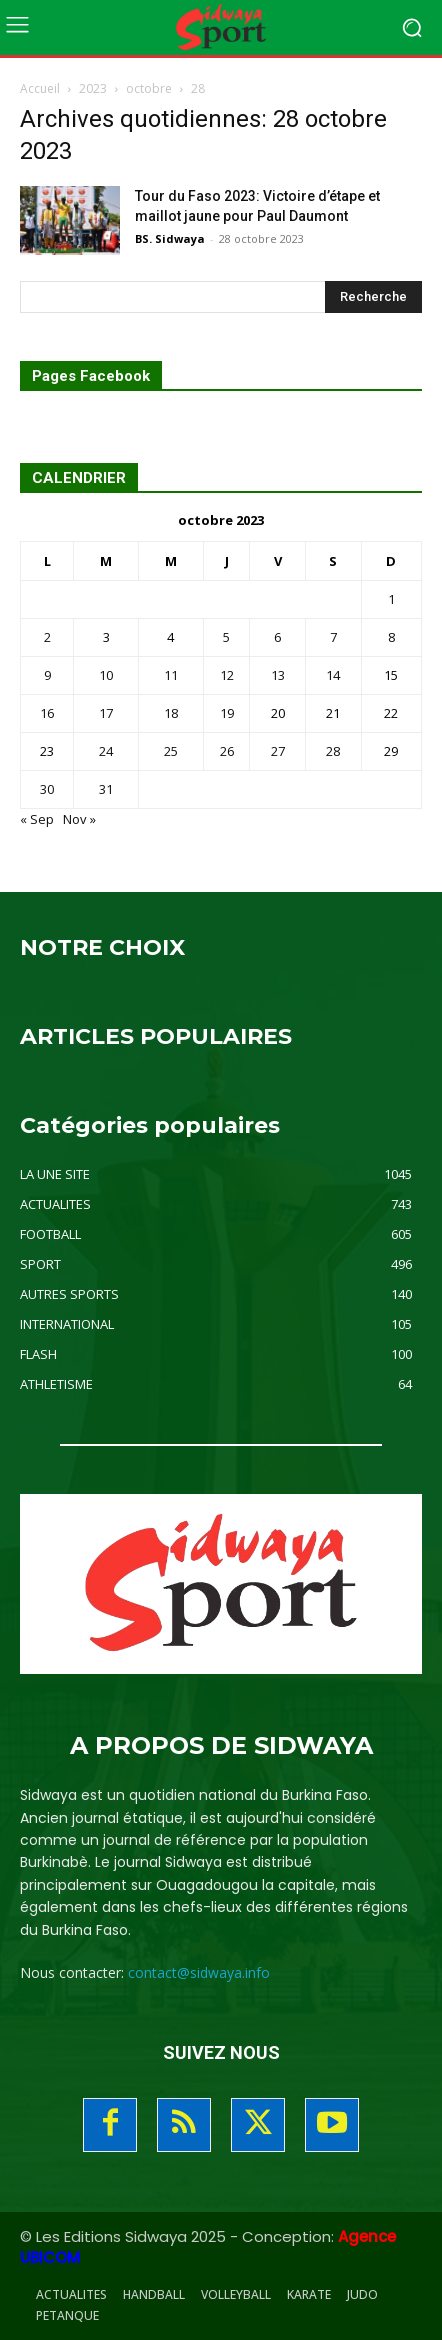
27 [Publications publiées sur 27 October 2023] (278, 751)
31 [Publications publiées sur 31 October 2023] (106, 789)
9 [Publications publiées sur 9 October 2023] (47, 675)
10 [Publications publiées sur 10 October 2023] (106, 675)
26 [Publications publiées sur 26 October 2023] (227, 751)
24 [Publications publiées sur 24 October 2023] (106, 751)
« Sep (37, 819)
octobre (149, 88)
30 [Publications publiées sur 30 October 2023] (47, 789)
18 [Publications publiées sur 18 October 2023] (171, 713)
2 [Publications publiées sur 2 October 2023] (47, 637)
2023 (93, 88)
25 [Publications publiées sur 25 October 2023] (171, 751)
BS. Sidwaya (170, 238)
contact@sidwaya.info (199, 1972)
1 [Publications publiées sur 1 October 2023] (391, 599)
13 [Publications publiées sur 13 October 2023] (278, 675)
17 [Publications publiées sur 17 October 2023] (106, 713)
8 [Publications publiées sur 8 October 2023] (391, 637)
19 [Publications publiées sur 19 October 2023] (227, 713)
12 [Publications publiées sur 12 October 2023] (227, 675)
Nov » (79, 819)
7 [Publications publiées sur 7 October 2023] (333, 637)
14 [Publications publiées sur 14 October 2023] (333, 675)
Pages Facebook (91, 376)
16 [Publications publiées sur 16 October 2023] (47, 713)
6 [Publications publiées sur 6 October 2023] (277, 637)
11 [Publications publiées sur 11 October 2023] (171, 675)
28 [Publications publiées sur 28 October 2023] (333, 751)
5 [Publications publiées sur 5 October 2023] (226, 637)
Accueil (40, 88)
